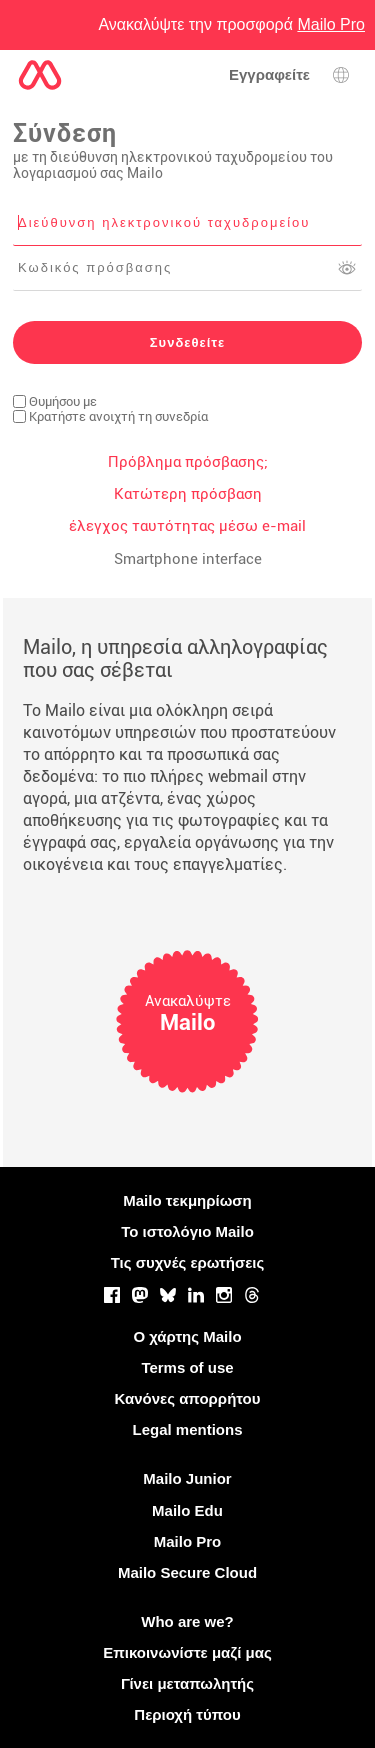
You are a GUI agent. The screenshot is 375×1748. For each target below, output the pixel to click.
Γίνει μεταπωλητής (187, 1683)
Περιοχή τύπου (187, 1714)
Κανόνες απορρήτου (188, 1398)
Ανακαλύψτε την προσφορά (231, 24)
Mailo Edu (187, 1510)
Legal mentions (187, 1429)
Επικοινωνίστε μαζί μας (187, 1652)
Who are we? (187, 1621)
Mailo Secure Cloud (187, 1572)
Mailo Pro (188, 1541)
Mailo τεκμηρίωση (187, 1200)
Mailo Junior (187, 1478)
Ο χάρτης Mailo (187, 1336)
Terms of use (187, 1367)
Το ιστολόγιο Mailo (187, 1231)
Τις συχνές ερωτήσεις (188, 1262)
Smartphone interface (188, 559)
